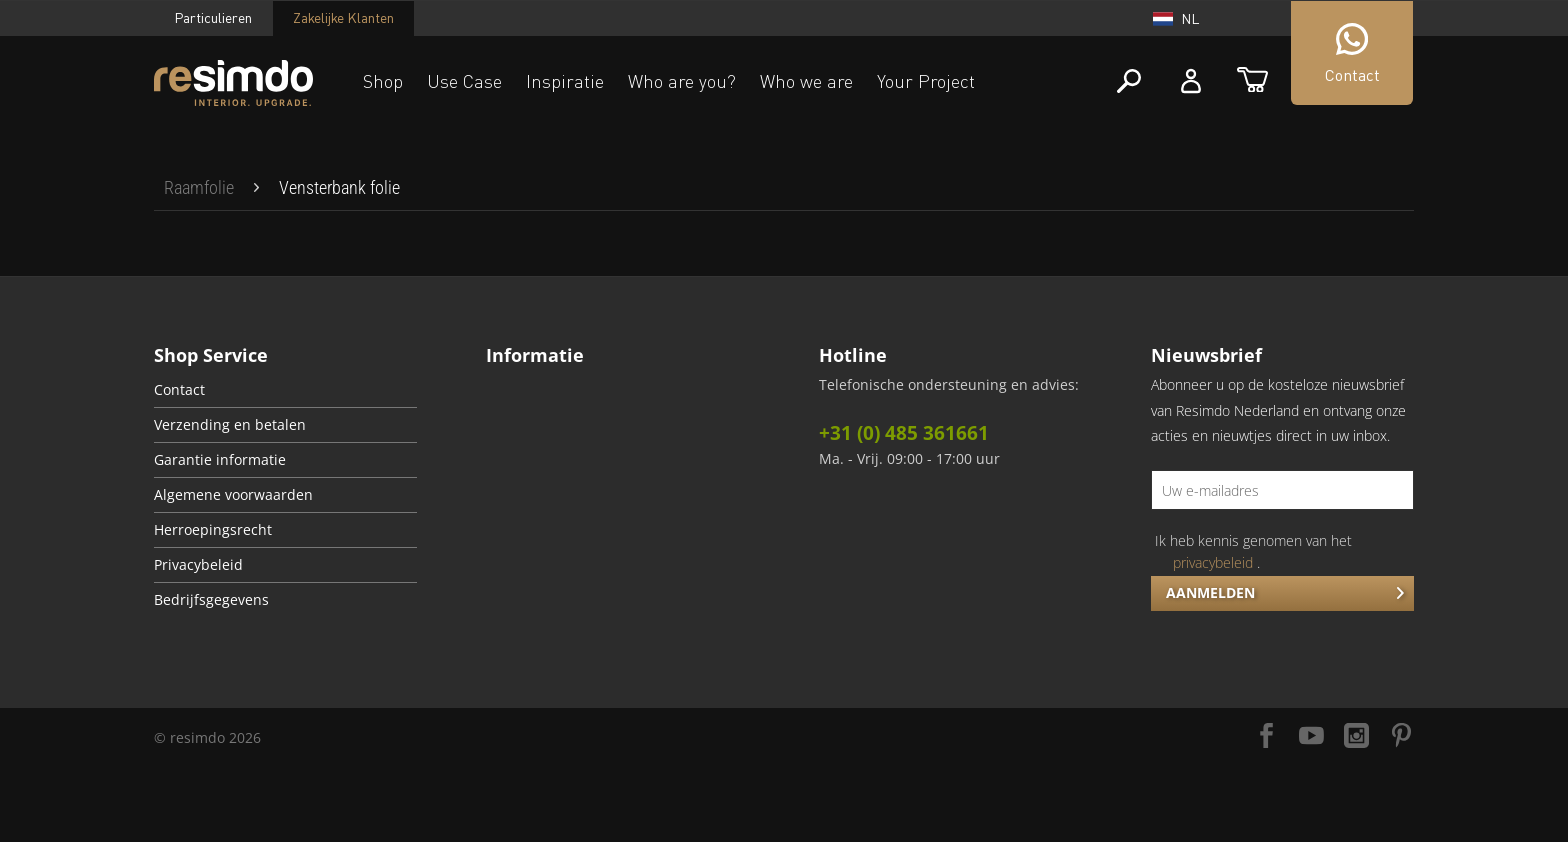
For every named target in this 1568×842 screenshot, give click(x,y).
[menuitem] (199, 188)
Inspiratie (565, 81)
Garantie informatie (220, 460)
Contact (179, 390)
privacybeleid (1213, 562)
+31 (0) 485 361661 (904, 433)
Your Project (926, 81)
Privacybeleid (198, 565)
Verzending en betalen (230, 425)
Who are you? (682, 81)
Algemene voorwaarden (233, 495)
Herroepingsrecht (213, 530)
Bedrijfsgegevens (211, 600)
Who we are (806, 81)
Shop (383, 81)
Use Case (464, 81)
